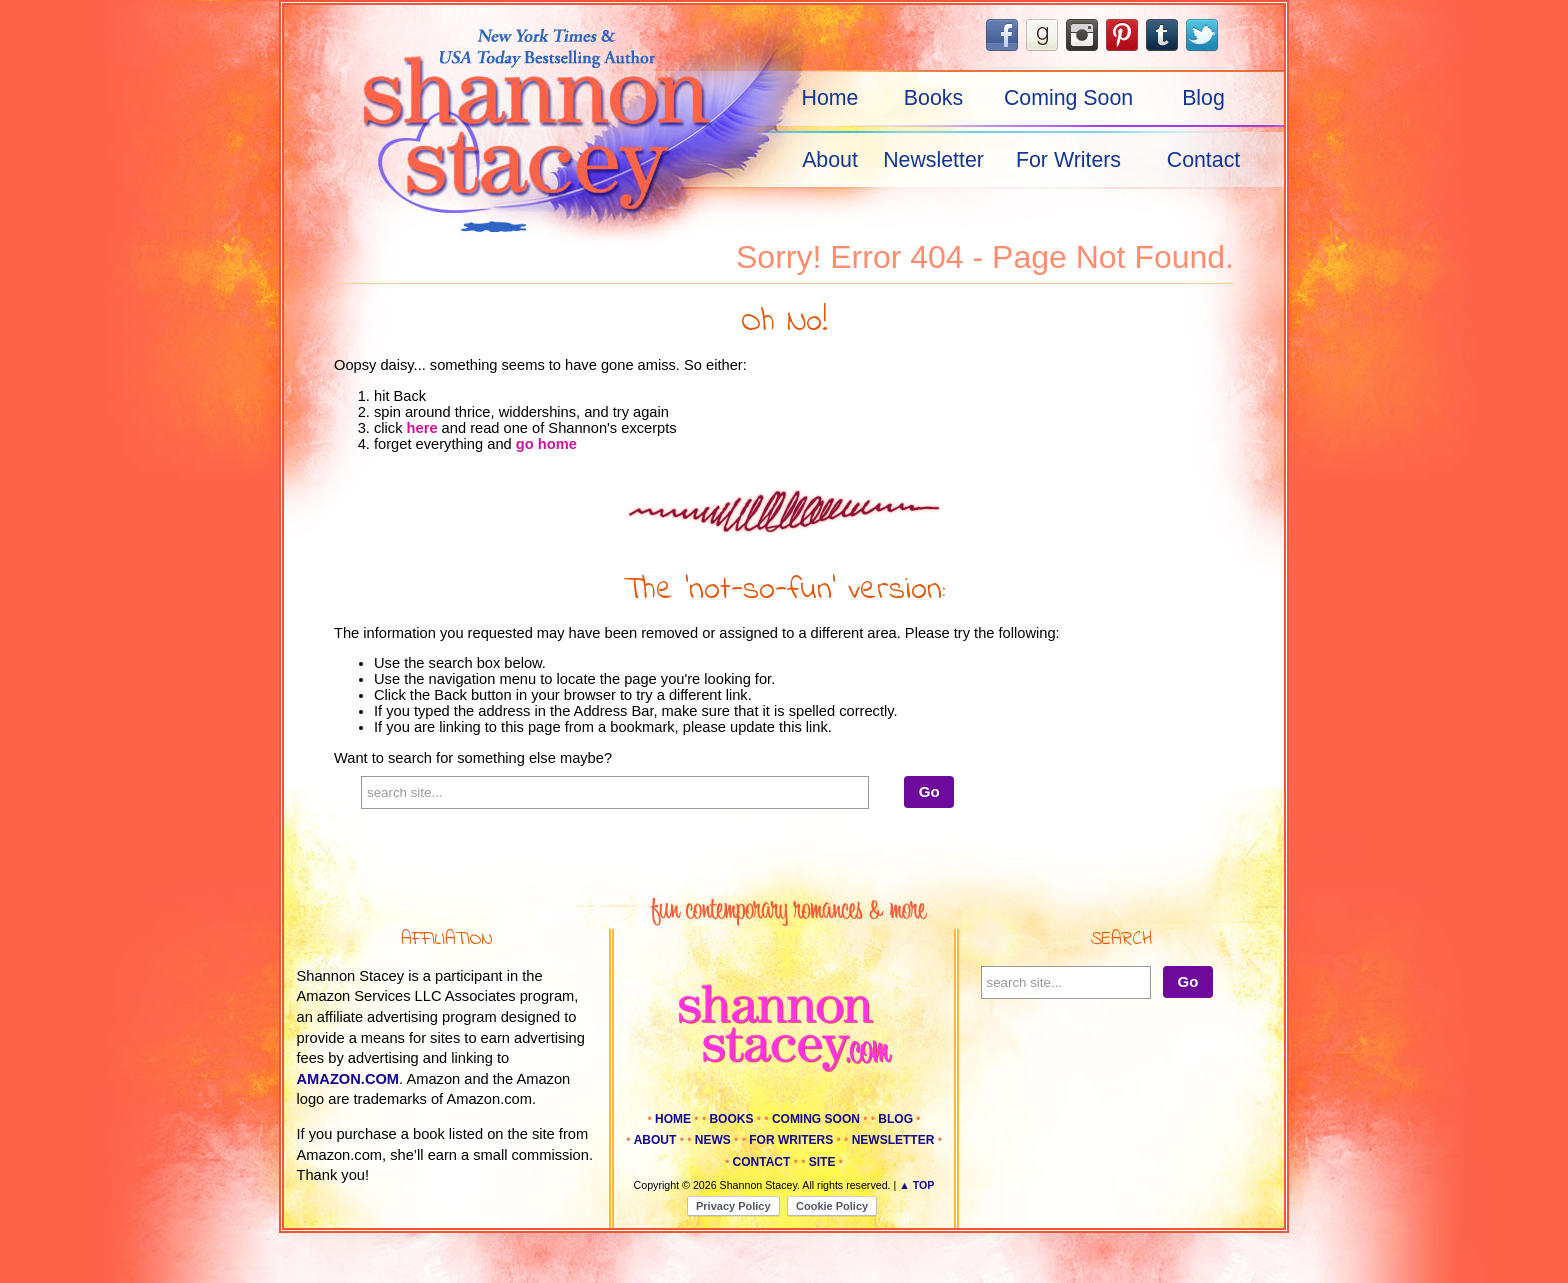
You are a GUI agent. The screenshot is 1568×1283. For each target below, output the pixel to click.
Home (830, 98)
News (713, 1140)
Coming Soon (1068, 98)
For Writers (1068, 160)
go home (546, 444)
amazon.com (348, 1079)
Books (933, 98)
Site (822, 1162)
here (422, 428)
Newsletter (933, 160)
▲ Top (916, 1185)
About (830, 160)
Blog (1203, 98)
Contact (1204, 160)
